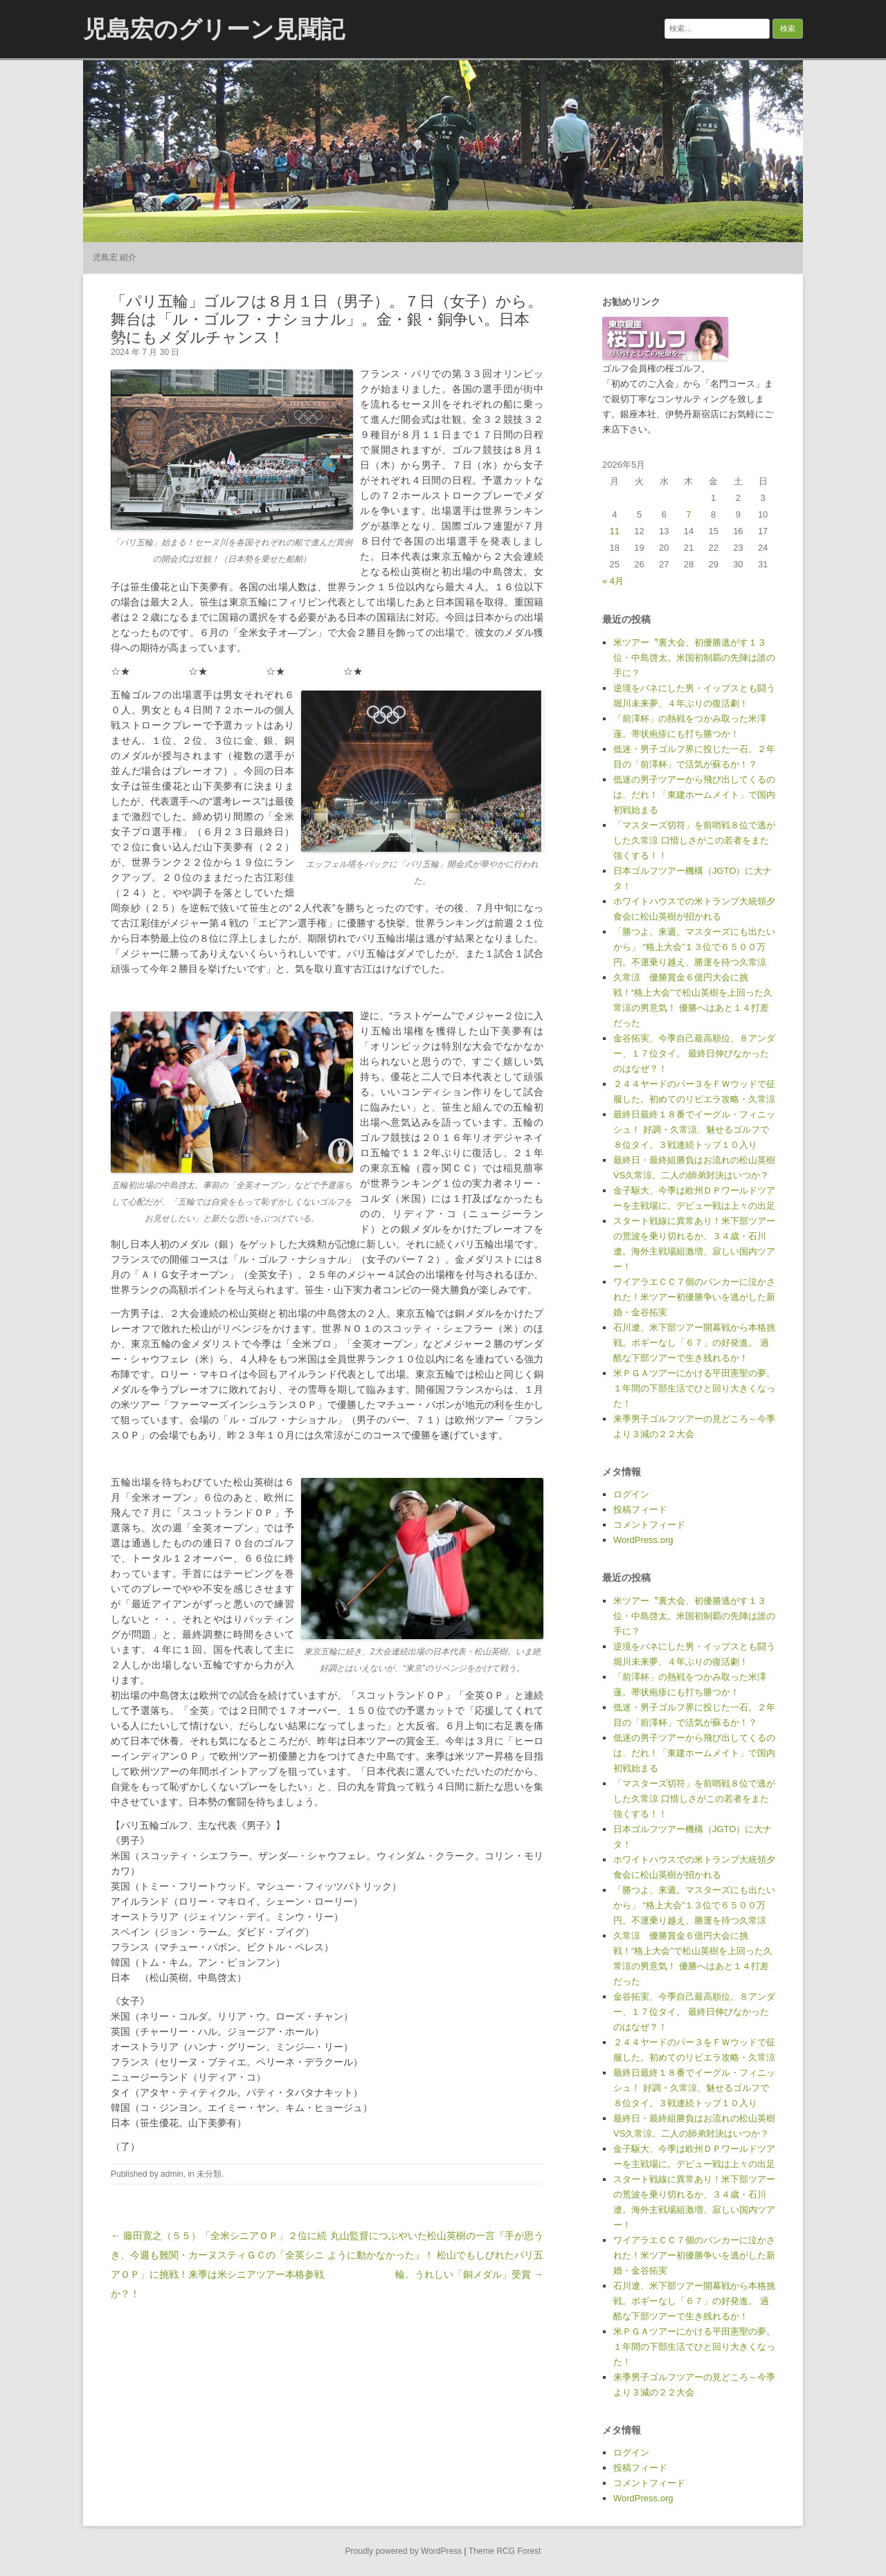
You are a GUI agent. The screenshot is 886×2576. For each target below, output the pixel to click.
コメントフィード (649, 1524)
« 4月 (613, 581)
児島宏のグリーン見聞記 (214, 29)
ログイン (631, 1494)
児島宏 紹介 (114, 257)
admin (172, 2174)
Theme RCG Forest (505, 2551)
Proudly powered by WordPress (403, 2551)
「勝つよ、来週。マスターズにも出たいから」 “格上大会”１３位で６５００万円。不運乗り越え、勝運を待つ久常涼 (694, 946)
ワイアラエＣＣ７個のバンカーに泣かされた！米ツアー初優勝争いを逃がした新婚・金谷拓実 (694, 1297)
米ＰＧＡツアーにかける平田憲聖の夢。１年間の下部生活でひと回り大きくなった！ (694, 1388)
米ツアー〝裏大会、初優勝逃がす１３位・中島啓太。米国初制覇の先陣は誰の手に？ (694, 657)
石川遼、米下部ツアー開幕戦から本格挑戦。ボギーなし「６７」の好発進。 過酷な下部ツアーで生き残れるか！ (694, 1342)
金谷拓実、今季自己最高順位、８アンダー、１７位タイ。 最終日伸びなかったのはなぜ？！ (694, 1053)
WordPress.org (643, 1540)
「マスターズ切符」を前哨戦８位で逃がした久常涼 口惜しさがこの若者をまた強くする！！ (694, 840)
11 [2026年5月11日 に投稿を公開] (615, 531)
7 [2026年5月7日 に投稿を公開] (688, 514)
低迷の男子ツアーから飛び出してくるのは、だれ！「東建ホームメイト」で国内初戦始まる (694, 794)
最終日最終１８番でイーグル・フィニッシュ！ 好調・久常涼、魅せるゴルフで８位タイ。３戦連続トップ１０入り (694, 1129)
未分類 (209, 2174)
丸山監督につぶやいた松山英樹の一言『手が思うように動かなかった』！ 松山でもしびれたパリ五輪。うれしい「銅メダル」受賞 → (435, 2255)
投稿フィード (640, 1509)
